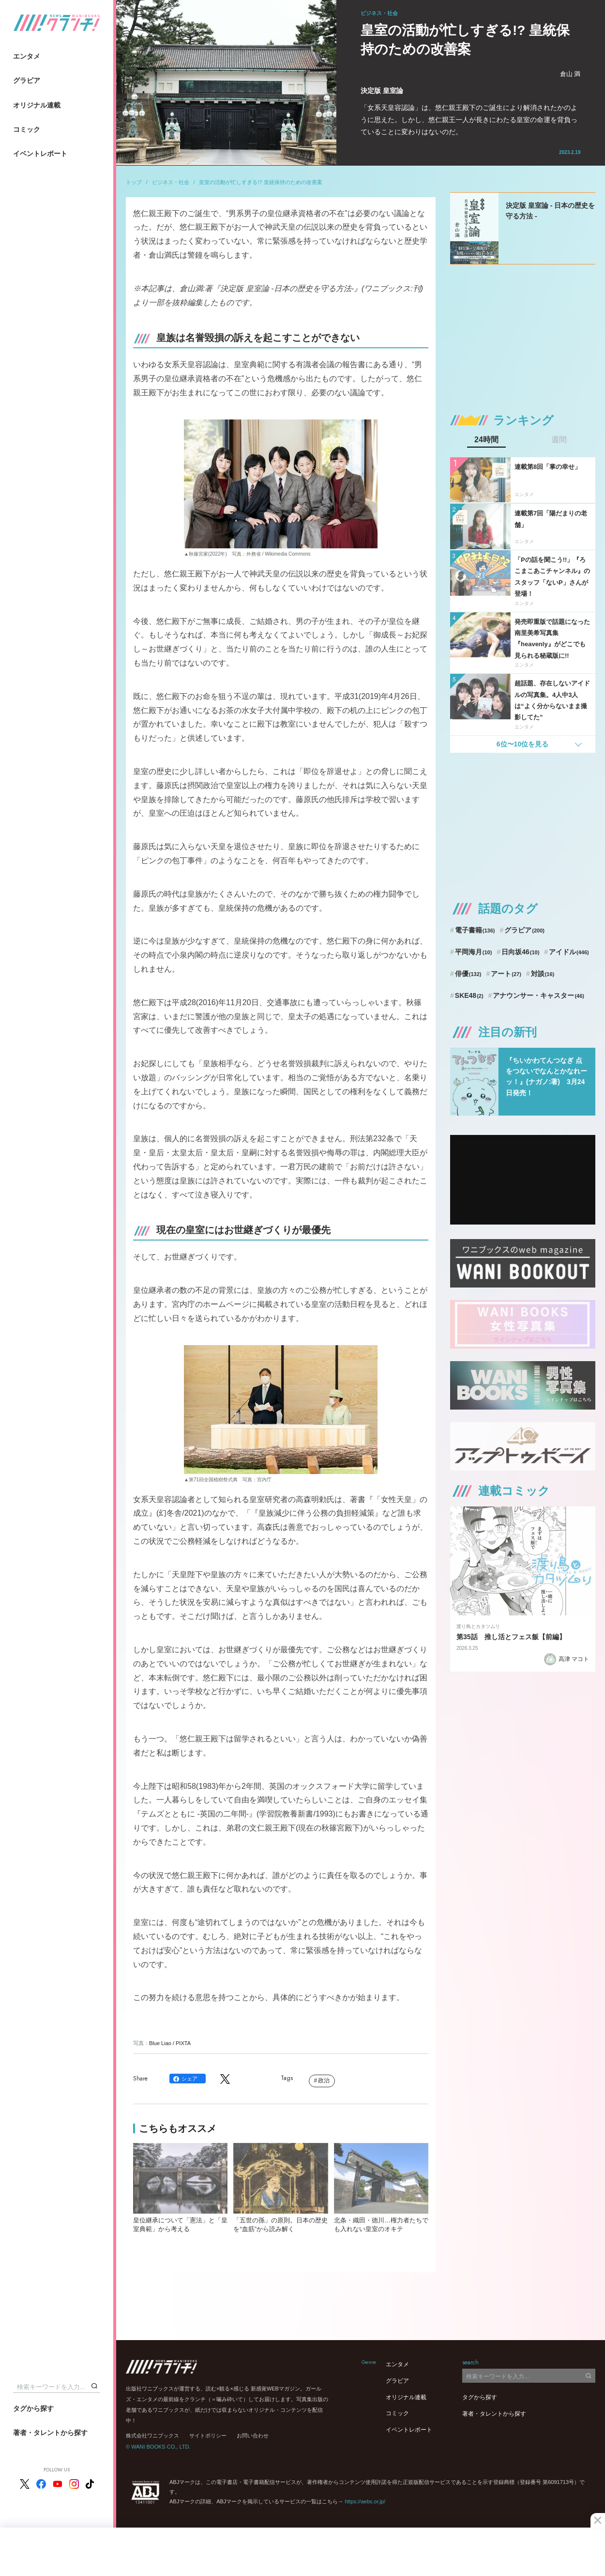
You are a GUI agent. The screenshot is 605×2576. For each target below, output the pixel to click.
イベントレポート (40, 153)
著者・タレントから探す (50, 2432)
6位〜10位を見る (522, 744)
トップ (134, 182)
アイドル (569, 952)
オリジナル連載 (36, 105)
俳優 (468, 974)
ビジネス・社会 (170, 182)
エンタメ (26, 56)
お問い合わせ (253, 2435)
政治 (324, 2080)
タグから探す (33, 2408)
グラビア (26, 80)
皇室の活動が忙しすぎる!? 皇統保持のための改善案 (260, 182)
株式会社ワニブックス (152, 2435)
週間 (559, 440)
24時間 (486, 440)
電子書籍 (475, 930)
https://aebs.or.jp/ (365, 2501)
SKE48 (469, 995)
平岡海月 (473, 952)
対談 (543, 974)
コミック (26, 129)
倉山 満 (570, 74)
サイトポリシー (208, 2435)
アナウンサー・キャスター (538, 995)
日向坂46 (520, 952)
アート (506, 974)
